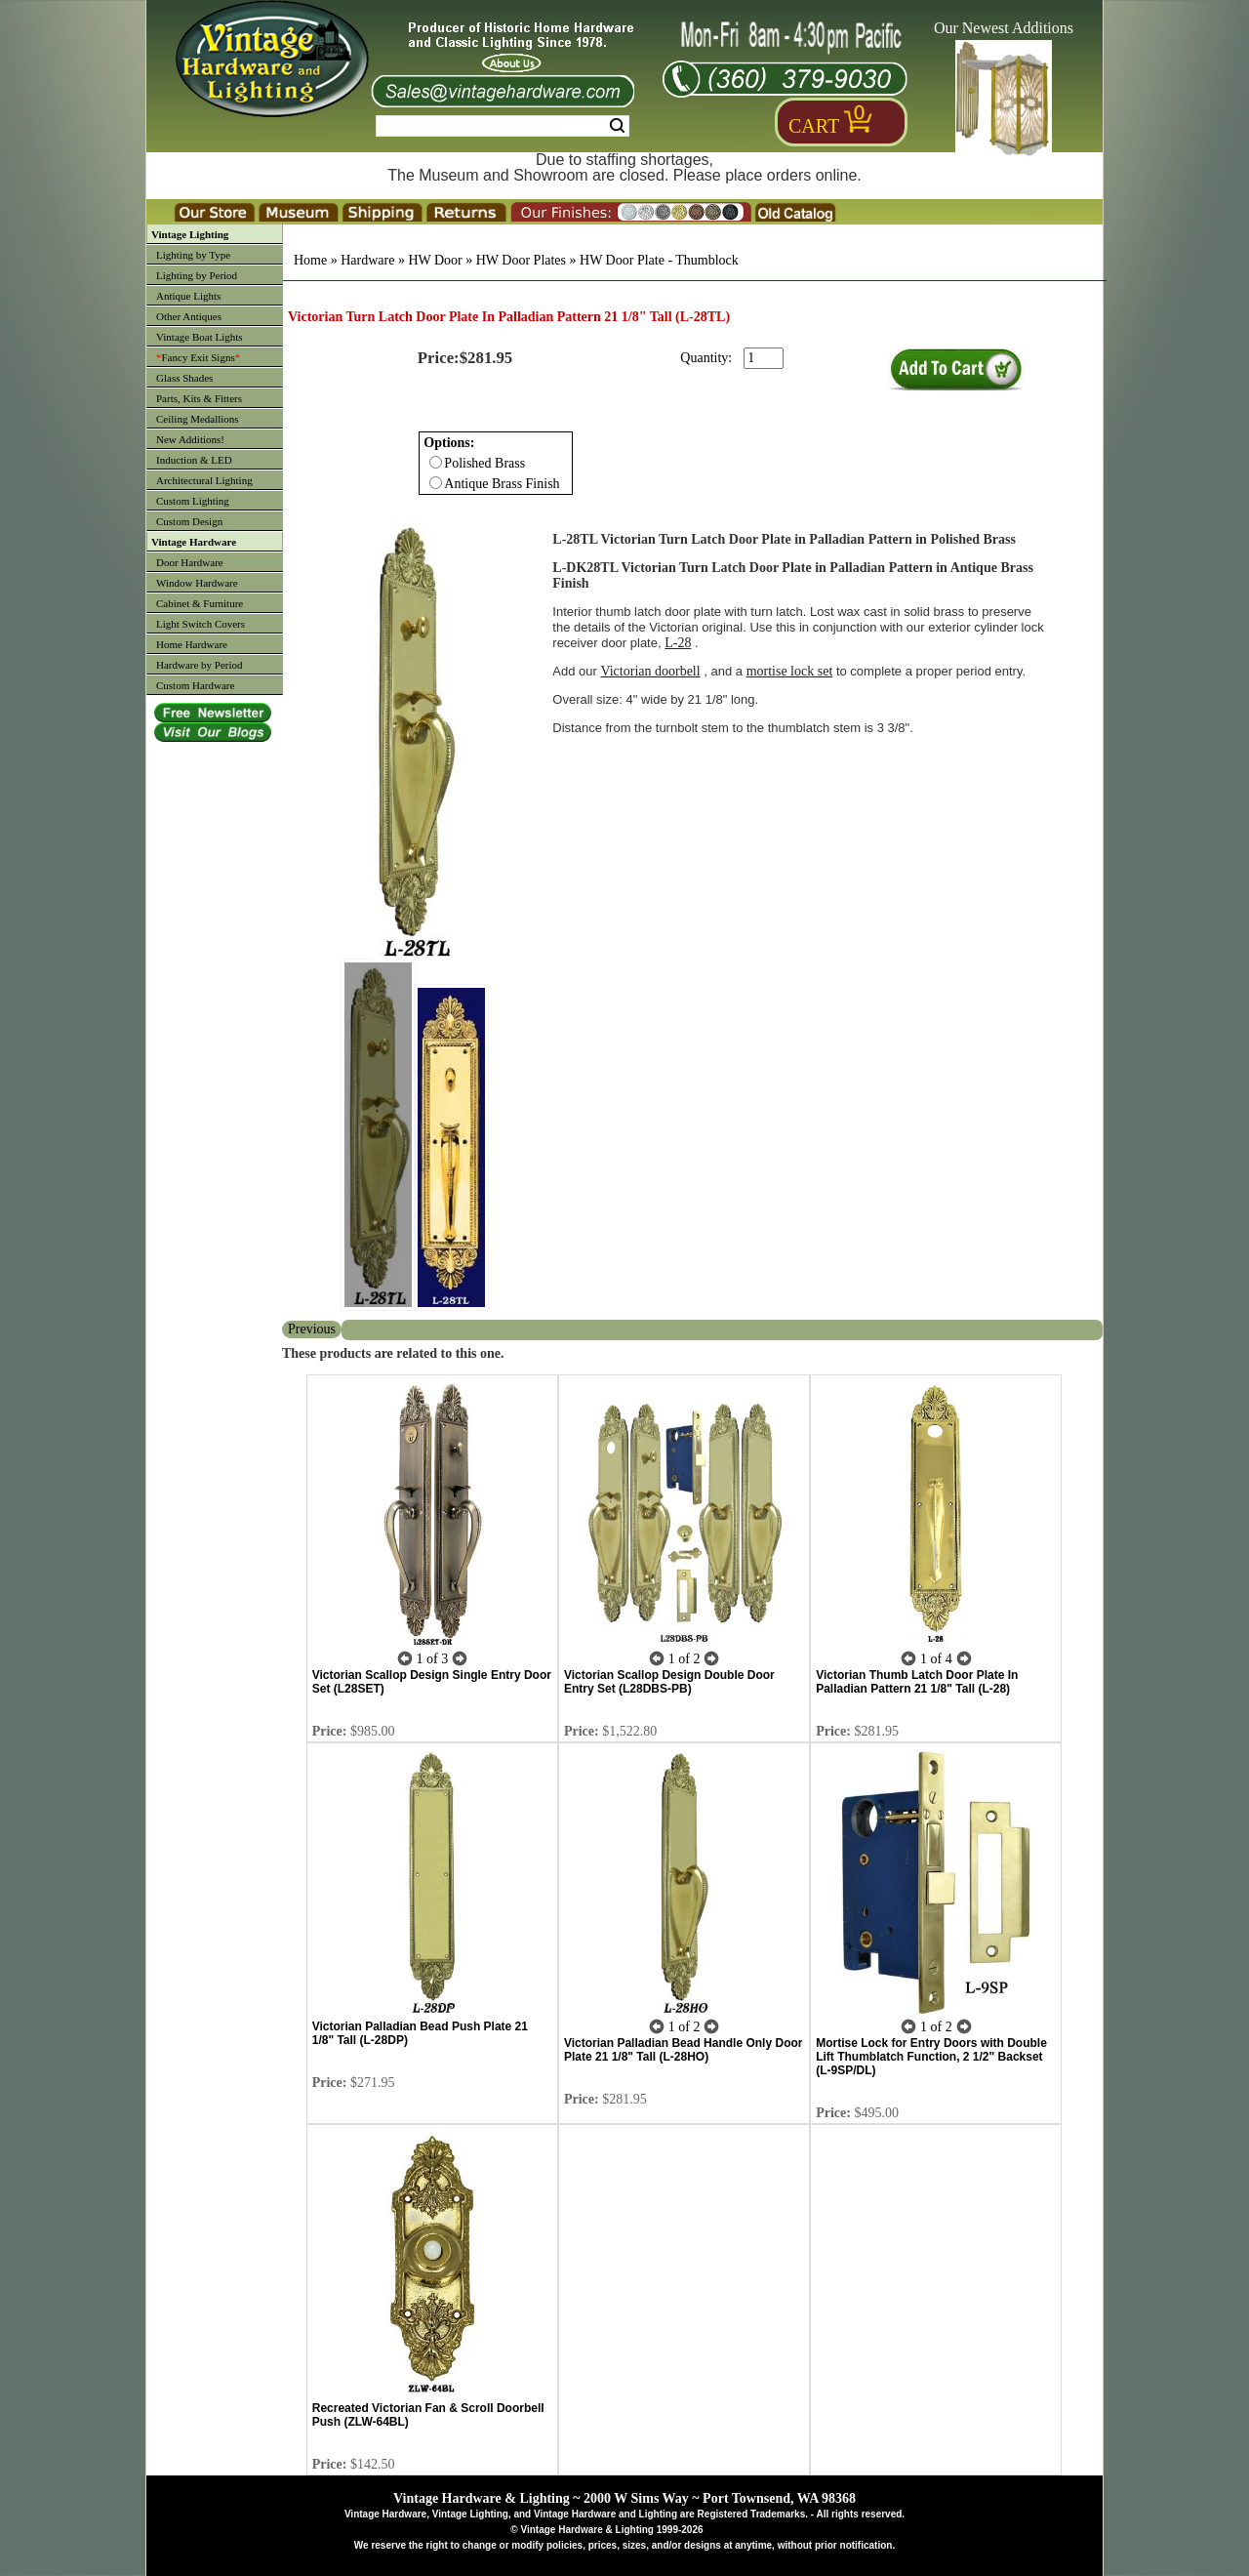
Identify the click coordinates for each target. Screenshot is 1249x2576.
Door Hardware (189, 562)
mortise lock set (789, 671)
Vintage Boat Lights (199, 337)
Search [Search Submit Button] (617, 126)
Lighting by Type (193, 255)
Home (310, 260)
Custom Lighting (192, 501)
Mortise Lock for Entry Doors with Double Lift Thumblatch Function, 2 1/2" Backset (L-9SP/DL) (931, 2056)
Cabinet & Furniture (199, 603)
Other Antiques (189, 316)
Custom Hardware (195, 685)
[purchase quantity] (764, 358)
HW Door (435, 260)
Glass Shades (184, 378)
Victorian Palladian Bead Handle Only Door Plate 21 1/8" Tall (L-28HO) (683, 2050)
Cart (813, 126)
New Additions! (190, 439)
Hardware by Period (199, 665)
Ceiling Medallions (197, 419)
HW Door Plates (521, 260)
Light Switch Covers (200, 624)
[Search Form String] (502, 126)
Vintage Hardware (193, 542)
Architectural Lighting (204, 480)
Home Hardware (191, 644)
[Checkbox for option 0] (435, 462)
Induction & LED (194, 460)
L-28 (678, 642)
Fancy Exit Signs (198, 357)
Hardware (367, 260)
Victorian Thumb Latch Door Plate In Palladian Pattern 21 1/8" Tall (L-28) (917, 1682)
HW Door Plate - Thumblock (659, 260)
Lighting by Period (196, 275)
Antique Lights (188, 296)
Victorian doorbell (650, 671)
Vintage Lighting (189, 234)
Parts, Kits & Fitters (199, 398)
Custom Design (189, 521)
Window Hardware (197, 583)
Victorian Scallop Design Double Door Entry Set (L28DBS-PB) (669, 1682)
